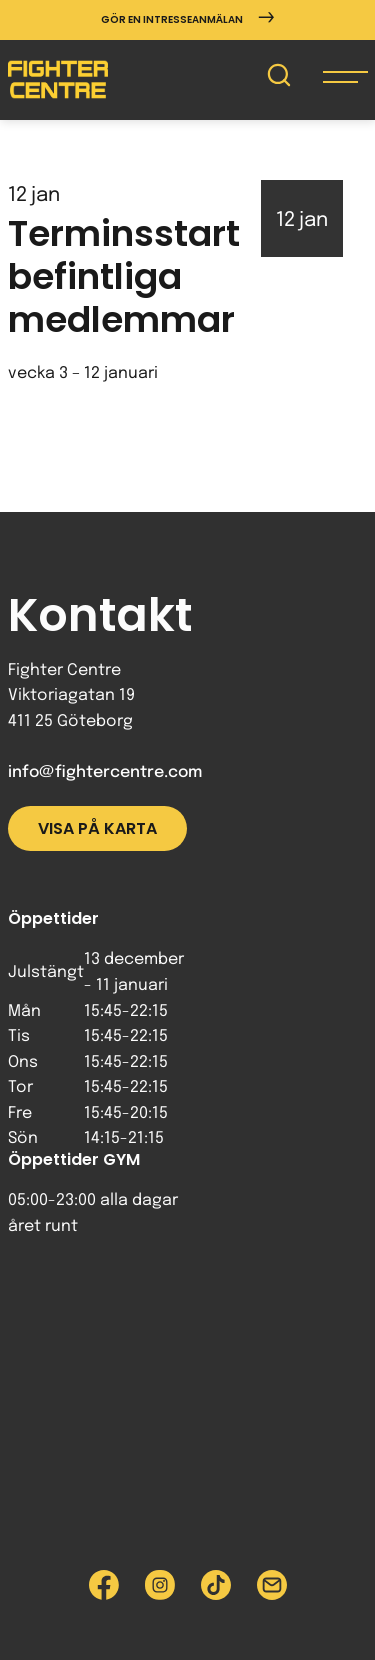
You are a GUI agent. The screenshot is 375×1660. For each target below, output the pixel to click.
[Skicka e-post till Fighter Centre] (272, 1585)
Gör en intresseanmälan (187, 20)
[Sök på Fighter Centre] (279, 79)
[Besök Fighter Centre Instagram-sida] (160, 1585)
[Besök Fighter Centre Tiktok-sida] (216, 1585)
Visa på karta (97, 828)
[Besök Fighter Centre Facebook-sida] (104, 1585)
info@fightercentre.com (105, 772)
